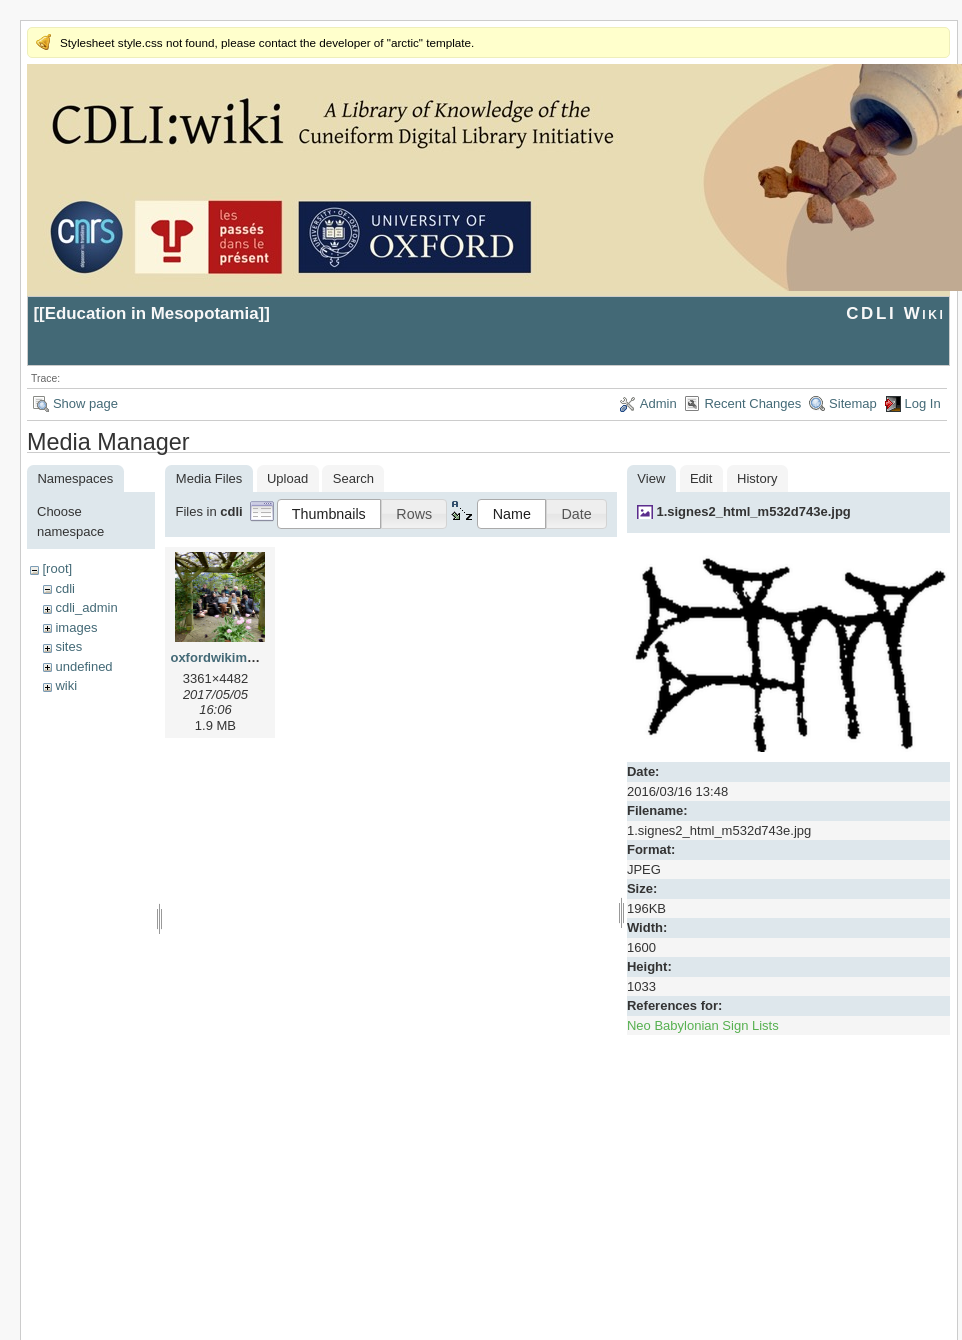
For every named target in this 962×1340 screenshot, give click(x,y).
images (76, 627)
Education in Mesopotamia (152, 313)
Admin (658, 403)
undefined (83, 666)
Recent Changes (752, 403)
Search (353, 478)
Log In (923, 403)
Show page (85, 403)
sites (68, 646)
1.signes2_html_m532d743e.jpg (753, 511)
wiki (66, 685)
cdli (65, 588)
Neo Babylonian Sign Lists (703, 1025)
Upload (287, 478)
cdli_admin (86, 607)
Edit (701, 478)
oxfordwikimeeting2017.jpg (253, 657)
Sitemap (853, 403)
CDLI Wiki (895, 313)
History (757, 478)
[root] (57, 568)
